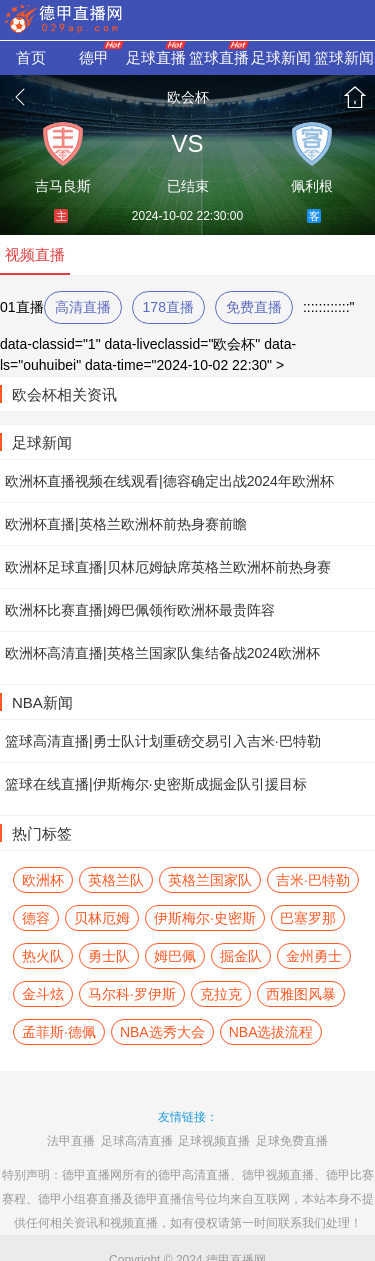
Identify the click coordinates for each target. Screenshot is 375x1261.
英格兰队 (116, 880)
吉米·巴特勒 (313, 880)
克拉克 (221, 994)
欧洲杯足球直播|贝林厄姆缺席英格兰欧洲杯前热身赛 (168, 567)
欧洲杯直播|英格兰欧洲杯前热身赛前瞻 (126, 524)
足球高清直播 (137, 1141)
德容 (36, 918)
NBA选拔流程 (271, 1032)
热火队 (43, 956)
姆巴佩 (175, 956)
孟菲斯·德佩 (59, 1032)
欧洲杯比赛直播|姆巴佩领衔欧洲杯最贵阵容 (140, 610)
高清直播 (83, 307)
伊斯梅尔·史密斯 (205, 918)
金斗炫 (43, 994)
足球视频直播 (214, 1141)
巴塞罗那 (308, 918)
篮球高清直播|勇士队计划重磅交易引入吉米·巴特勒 (163, 741)
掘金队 (241, 956)
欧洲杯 (43, 880)
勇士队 (109, 956)
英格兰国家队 (210, 880)
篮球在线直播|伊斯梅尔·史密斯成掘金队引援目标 (156, 784)
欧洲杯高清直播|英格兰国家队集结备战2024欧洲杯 (162, 653)
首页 (355, 97)
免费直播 (254, 307)
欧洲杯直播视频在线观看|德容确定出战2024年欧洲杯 (169, 481)
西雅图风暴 (301, 994)
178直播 (168, 307)
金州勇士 (314, 956)
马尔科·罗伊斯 (132, 994)
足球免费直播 (292, 1141)
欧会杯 (188, 97)
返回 (20, 97)
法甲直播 (71, 1141)
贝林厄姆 (102, 918)
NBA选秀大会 (162, 1032)
